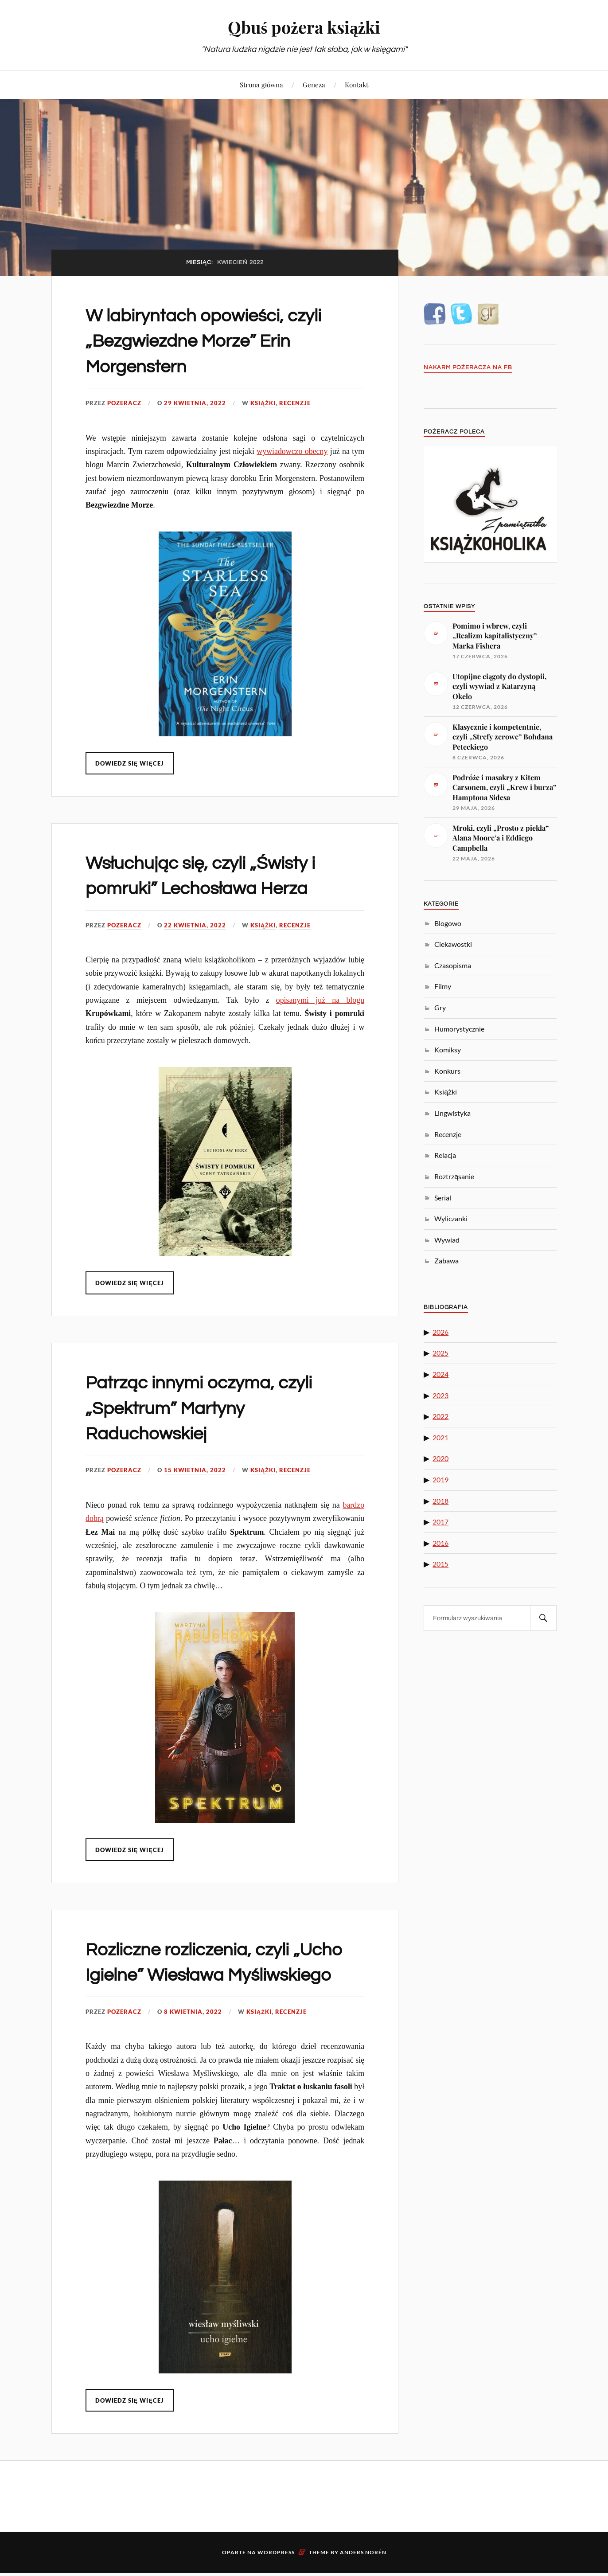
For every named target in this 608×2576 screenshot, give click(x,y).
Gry (440, 1007)
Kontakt (356, 84)
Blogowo (447, 923)
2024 (440, 1374)
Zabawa (446, 1260)
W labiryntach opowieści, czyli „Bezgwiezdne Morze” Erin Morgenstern (214, 340)
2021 (440, 1437)
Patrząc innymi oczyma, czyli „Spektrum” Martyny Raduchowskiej (209, 1407)
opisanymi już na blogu (320, 1000)
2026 (440, 1332)
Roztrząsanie (454, 1176)
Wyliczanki (451, 1218)
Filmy (442, 986)
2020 (440, 1458)
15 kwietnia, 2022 (195, 1470)
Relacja (445, 1155)
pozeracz (124, 403)
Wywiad (447, 1239)
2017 (440, 1521)
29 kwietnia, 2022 (195, 403)
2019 (440, 1479)
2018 (440, 1501)
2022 (440, 1416)
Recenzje (295, 403)
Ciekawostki (453, 944)
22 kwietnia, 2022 (195, 925)
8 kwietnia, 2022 (193, 2036)
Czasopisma (452, 965)
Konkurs (447, 1071)
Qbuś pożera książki (304, 27)
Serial (442, 1197)
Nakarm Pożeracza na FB (468, 368)
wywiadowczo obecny (292, 451)
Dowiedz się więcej (129, 762)
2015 (440, 1564)
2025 (440, 1353)
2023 (440, 1395)
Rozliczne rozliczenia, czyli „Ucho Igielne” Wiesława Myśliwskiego (197, 1974)
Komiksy (447, 1049)
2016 (440, 1543)
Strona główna (261, 84)
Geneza (314, 84)
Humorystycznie (459, 1028)
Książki (263, 403)
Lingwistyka (452, 1113)
